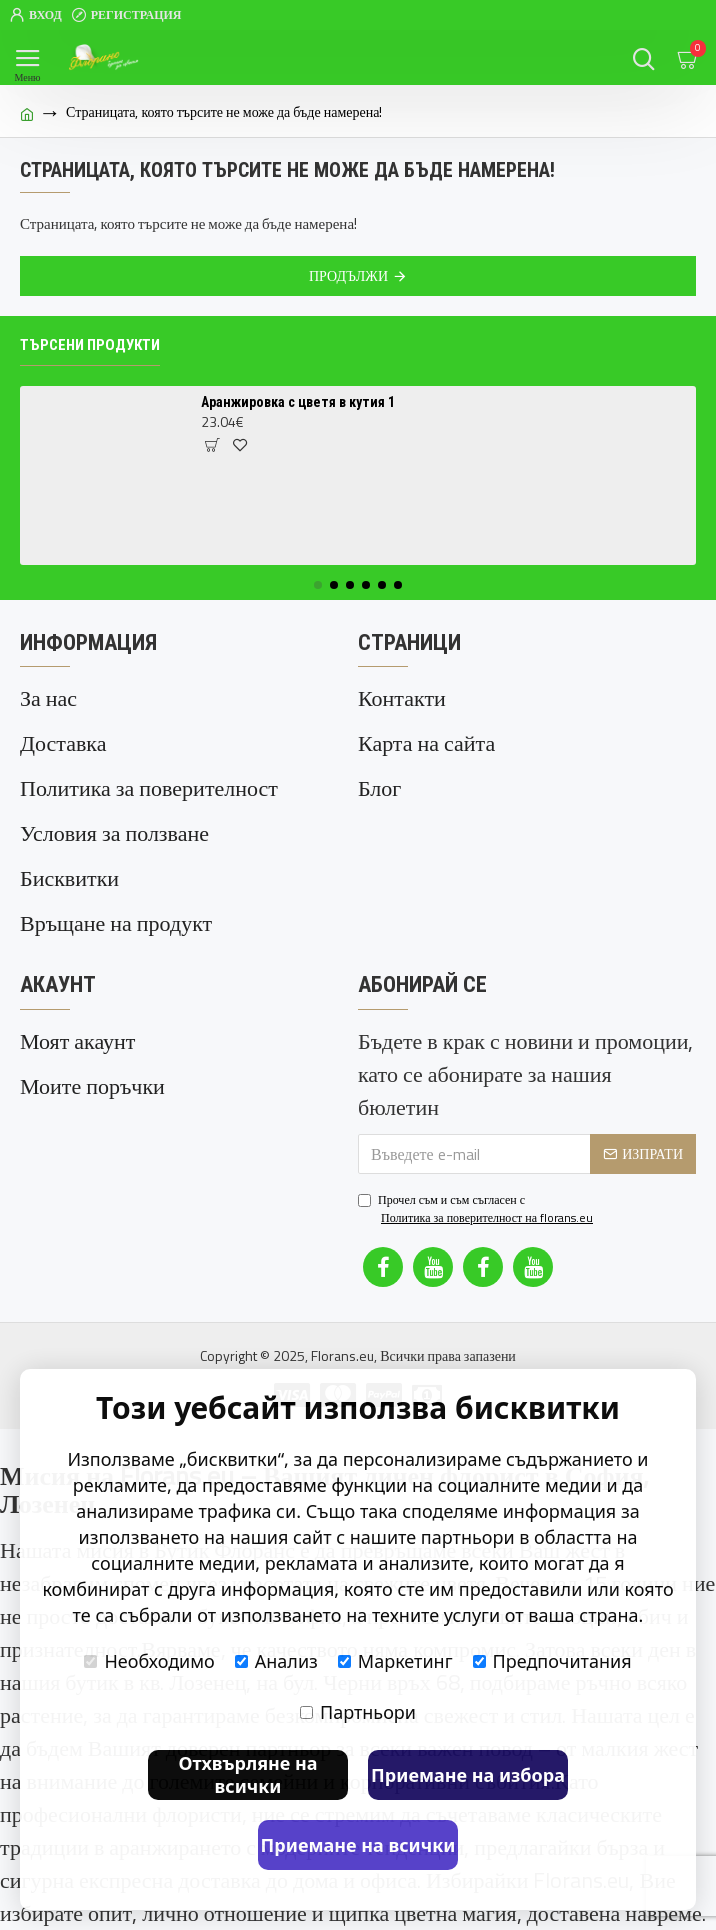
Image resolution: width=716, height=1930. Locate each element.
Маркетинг (395, 1661)
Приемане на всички (358, 1845)
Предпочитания (552, 1661)
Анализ (276, 1661)
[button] (318, 585)
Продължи (348, 275)
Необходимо (149, 1661)
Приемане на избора (468, 1775)
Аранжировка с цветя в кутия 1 (298, 402)
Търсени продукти (90, 345)
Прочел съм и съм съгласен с (477, 1209)
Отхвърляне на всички (247, 1774)
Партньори (358, 1712)
